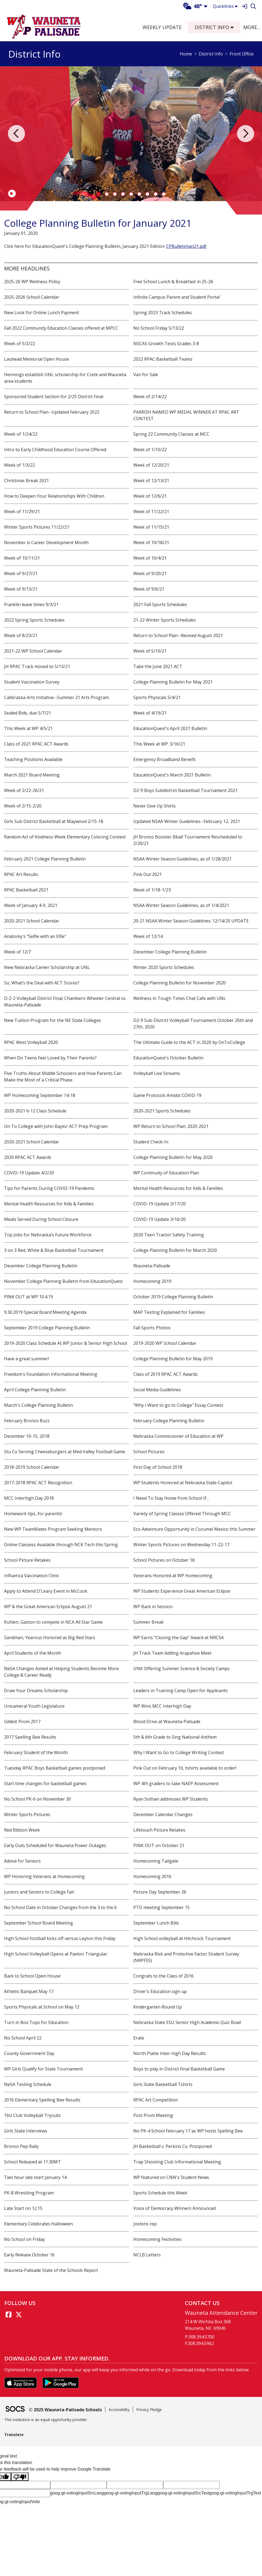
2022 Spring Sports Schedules (34, 620)
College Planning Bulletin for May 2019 (173, 1359)
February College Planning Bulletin (168, 1421)
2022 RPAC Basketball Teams (162, 359)
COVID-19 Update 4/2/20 (29, 1173)
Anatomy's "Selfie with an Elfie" (35, 936)
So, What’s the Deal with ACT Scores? (41, 983)
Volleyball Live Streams (156, 1073)
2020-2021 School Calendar (31, 921)
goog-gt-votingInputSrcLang (77, 2493)
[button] (234, 27)
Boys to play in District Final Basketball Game (179, 2069)
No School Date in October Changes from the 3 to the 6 (60, 1907)
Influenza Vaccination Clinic (31, 1576)
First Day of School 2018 (157, 1467)
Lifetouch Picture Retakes (159, 1830)
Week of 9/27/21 (20, 573)
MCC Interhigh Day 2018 (29, 1498)
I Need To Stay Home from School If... (171, 1498)
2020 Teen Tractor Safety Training (168, 1235)
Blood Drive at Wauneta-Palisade (166, 1721)
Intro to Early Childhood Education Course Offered (55, 450)
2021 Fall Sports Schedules (160, 604)
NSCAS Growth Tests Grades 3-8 (166, 344)
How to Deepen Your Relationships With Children (54, 496)
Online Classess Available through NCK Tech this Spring (61, 1545)
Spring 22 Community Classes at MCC (171, 434)
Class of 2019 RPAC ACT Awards (165, 1374)
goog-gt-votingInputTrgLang (130, 2493)
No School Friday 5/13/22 (158, 328)
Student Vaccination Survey (31, 682)
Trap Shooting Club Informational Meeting (177, 2162)
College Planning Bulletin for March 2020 (175, 1250)
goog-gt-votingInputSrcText (183, 2493)
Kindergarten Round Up (157, 2007)
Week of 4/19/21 (150, 713)
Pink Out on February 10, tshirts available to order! (184, 1768)
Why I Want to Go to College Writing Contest (178, 1752)
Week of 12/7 (17, 952)
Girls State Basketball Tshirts (162, 2084)
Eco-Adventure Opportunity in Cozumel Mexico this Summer (194, 1529)
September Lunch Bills (156, 1923)
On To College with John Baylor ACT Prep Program (56, 1126)
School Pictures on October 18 (164, 1560)
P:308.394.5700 (199, 2337)
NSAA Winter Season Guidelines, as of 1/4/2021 (181, 905)
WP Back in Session (153, 1607)
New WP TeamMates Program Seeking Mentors (53, 1529)
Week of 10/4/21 (150, 558)
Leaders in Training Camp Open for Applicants (180, 1691)
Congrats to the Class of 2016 (163, 1976)
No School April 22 (23, 2038)
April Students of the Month (32, 1653)
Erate (138, 2038)
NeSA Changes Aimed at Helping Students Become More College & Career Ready (61, 1672)
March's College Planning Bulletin (38, 1405)
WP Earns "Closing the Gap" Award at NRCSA (178, 1638)
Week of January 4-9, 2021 (30, 905)
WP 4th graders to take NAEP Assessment (176, 1783)
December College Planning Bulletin (170, 952)
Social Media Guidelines (157, 1390)
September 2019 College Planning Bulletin (47, 1328)
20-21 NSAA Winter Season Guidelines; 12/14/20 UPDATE (191, 921)
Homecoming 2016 (152, 1876)
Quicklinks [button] (225, 6)
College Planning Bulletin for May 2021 (173, 682)
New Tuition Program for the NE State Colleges (52, 1020)
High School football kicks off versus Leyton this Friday (59, 1938)
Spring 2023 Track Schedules (162, 313)
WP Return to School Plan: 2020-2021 (171, 1126)
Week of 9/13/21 (20, 589)
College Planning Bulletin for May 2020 (173, 1157)
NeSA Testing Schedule (27, 2084)
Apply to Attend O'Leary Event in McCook (45, 1591)
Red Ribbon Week (22, 1830)
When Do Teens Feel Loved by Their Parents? (50, 1058)
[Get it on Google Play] (60, 2382)
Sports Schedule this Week (160, 2193)
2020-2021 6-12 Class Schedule (35, 1111)
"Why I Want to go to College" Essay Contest (178, 1405)
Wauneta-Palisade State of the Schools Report (51, 2270)
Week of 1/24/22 (20, 434)
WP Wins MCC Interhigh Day (162, 1706)
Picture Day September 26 (159, 1892)
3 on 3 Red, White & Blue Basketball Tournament (53, 1250)
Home (186, 54)
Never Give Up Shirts (154, 806)
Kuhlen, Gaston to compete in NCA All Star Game (53, 1622)
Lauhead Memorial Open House (36, 359)
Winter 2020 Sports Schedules (163, 967)
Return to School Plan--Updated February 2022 (51, 412)
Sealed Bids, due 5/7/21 (27, 713)
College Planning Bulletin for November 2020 (179, 983)
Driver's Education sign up (160, 1991)
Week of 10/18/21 (151, 542)
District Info (211, 54)
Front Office (242, 54)
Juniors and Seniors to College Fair (39, 1892)
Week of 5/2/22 (19, 344)
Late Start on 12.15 (23, 2208)
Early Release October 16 (29, 2255)
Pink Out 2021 (147, 874)
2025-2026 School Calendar (31, 297)
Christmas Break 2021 (26, 481)
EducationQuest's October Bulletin (168, 1058)
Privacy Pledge (149, 2409)
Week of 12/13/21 (151, 481)
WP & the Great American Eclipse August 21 (48, 1607)
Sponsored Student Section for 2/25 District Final (53, 397)
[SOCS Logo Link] (15, 2409)
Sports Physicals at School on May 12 (41, 2007)
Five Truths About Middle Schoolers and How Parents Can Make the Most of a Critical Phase (63, 1076)
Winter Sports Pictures (27, 1814)
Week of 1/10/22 (150, 450)
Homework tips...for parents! (33, 1514)
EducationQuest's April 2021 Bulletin (170, 728)
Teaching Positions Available (33, 759)
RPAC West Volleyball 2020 (31, 1042)
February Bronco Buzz (27, 1421)
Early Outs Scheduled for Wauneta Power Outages (55, 1845)
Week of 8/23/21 (20, 635)
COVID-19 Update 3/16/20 (159, 1219)
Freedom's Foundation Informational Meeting (50, 1374)
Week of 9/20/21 (150, 573)
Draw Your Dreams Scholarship (36, 1691)
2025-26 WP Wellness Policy (32, 282)
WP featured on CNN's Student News (171, 2177)
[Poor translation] (20, 2476)
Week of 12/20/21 (151, 465)
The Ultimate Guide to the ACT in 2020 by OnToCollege (189, 1042)
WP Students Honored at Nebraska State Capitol (182, 1483)
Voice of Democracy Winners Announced (174, 2208)
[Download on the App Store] (21, 2382)
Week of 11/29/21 (22, 511)
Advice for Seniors (22, 1861)
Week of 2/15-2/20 (23, 806)
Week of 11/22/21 (151, 511)
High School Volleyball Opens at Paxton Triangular (55, 1954)
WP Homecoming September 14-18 (39, 1095)
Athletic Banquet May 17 (28, 1991)
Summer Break (148, 1622)
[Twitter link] (19, 2314)
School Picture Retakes (27, 1560)
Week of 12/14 (148, 936)
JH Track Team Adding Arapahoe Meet (172, 1653)
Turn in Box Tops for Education (36, 2022)
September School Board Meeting (38, 1923)
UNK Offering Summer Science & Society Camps (181, 1668)
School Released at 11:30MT (32, 2162)
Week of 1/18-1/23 (152, 890)
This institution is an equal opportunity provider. (46, 2419)
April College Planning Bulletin (35, 1390)
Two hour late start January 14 (35, 2177)
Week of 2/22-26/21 (24, 790)
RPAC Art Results (21, 874)
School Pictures (149, 1452)
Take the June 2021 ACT (157, 666)
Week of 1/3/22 (19, 465)
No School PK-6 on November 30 (37, 1799)
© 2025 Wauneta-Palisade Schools (65, 2410)
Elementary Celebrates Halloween (38, 2224)
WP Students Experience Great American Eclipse (181, 1591)
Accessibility (119, 2409)
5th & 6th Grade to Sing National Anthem (175, 1737)
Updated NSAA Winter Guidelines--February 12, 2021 (186, 821)
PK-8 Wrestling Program (29, 2193)
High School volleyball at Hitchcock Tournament (182, 1938)
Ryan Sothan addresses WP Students (170, 1799)
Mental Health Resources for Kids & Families (178, 1188)
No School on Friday (24, 2239)
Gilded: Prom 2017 (22, 1721)
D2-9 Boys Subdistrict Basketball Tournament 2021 (185, 790)
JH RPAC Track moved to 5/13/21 (37, 666)
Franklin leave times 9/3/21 (31, 604)
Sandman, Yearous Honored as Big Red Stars (49, 1638)
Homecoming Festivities (157, 2239)
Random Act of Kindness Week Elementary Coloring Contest (65, 837)
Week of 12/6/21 (150, 496)
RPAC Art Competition (155, 2100)
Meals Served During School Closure (41, 1219)
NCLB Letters (147, 2255)
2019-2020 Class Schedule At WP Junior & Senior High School (65, 1343)
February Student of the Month (36, 1752)
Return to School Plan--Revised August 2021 (178, 635)
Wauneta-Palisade (151, 1266)
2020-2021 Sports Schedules (162, 1111)
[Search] (253, 6)
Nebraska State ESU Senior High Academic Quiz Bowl (187, 2022)
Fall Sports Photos (152, 1328)
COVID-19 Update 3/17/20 (159, 1204)
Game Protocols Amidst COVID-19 (167, 1095)
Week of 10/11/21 (22, 558)
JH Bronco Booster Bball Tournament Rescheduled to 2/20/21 (187, 840)
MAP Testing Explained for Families (169, 1312)
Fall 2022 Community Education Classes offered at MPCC (61, 328)
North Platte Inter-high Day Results (169, 2053)
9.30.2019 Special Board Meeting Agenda (45, 1312)
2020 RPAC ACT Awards (27, 1157)
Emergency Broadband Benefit (164, 759)
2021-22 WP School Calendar (33, 651)
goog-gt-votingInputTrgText (235, 2493)
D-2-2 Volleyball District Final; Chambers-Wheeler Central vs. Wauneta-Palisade (65, 1001)
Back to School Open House (32, 1976)
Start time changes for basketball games (45, 1783)
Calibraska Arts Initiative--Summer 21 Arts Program (56, 697)
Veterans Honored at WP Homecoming (172, 1576)
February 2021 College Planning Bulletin (45, 859)
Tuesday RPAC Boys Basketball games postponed (54, 1768)
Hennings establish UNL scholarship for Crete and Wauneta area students (65, 378)
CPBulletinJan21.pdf (186, 246)
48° (192, 6)
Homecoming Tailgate (155, 1861)
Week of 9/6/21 (148, 589)
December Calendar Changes (162, 1814)
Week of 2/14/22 (150, 397)
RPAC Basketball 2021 (26, 890)
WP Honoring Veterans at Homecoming (44, 1876)
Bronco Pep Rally (21, 2146)
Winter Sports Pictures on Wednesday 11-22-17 (181, 1545)
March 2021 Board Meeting (32, 775)
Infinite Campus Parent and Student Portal (176, 297)
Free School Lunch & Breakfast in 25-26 (173, 282)
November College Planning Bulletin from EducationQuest (63, 1281)
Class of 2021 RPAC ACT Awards (36, 744)
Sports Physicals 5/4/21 (157, 697)
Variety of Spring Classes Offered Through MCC (182, 1514)
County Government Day (29, 2053)
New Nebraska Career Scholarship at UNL (47, 967)
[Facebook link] (8, 2314)
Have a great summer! (26, 1359)
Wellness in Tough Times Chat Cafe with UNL (179, 998)
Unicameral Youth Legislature (34, 1706)
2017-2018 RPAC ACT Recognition (38, 1483)
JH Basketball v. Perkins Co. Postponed (172, 2146)
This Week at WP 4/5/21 (28, 728)
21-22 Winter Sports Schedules (164, 620)
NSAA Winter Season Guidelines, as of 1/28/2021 (182, 859)
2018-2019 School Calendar (31, 1467)
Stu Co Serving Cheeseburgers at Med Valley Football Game (64, 1452)
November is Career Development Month (46, 542)
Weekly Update (162, 27)
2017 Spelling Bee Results (30, 1737)
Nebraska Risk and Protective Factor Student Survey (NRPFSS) (186, 1957)
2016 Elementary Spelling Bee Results (42, 2100)
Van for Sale (145, 375)
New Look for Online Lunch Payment (41, 313)
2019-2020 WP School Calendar (164, 1343)
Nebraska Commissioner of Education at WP (178, 1436)
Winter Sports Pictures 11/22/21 (36, 527)
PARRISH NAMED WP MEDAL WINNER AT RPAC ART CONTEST (186, 415)
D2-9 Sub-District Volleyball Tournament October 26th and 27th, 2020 (193, 1023)
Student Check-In (150, 1142)
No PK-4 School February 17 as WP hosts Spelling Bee (188, 2131)
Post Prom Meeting (153, 2115)
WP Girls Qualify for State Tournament (43, 2069)
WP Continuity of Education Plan (166, 1173)
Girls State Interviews (25, 2131)
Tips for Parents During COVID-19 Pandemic (49, 1188)
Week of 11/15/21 (151, 527)
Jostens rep (145, 2224)
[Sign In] (244, 6)
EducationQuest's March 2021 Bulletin (172, 775)
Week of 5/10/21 (150, 651)
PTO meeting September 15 (161, 1907)
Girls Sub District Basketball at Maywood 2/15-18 (53, 821)
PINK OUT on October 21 (158, 1845)
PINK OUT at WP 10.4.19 (28, 1297)
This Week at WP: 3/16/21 (159, 744)
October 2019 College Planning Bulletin (173, 1297)
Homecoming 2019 (152, 1281)
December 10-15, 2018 (26, 1436)
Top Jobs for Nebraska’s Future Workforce (47, 1235)
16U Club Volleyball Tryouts (32, 2115)
